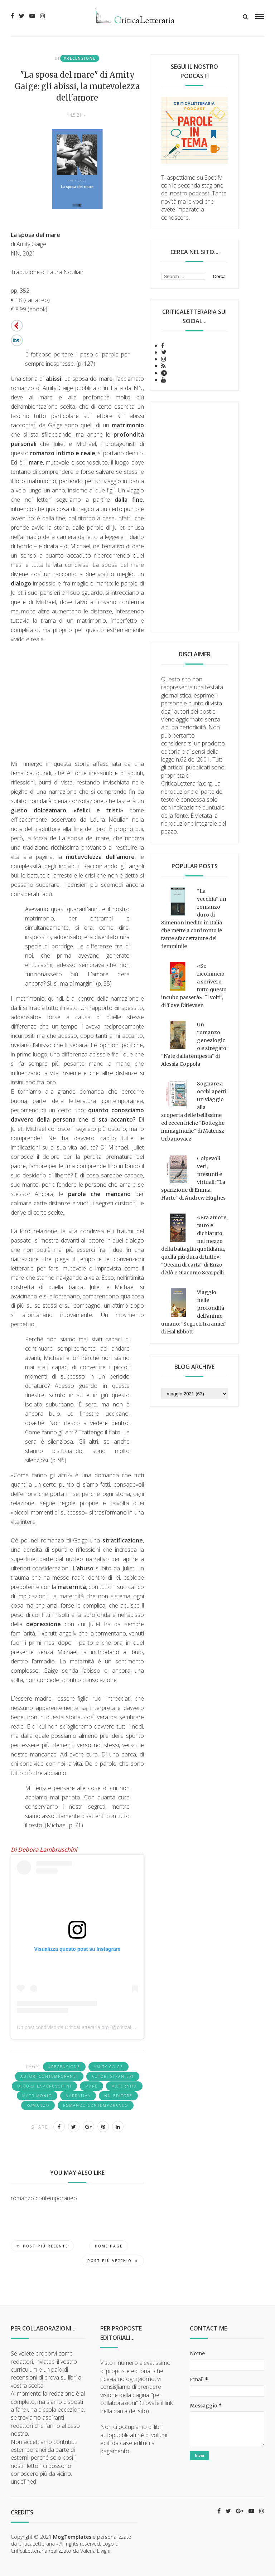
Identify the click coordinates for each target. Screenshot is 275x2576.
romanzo (37, 2105)
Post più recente (42, 2246)
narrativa (78, 2095)
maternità (124, 2086)
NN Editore (118, 2095)
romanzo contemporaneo (95, 2105)
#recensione (80, 58)
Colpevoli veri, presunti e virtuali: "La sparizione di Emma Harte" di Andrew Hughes (193, 1178)
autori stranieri (113, 2076)
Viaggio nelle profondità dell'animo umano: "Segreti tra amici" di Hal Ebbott (194, 1312)
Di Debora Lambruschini (44, 1849)
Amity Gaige (108, 2066)
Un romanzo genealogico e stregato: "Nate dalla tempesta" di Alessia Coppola (194, 1044)
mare (91, 2086)
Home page (108, 2246)
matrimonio (37, 2095)
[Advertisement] (194, 516)
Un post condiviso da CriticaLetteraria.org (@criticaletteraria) (84, 2027)
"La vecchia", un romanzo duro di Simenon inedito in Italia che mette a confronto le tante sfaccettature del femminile (193, 918)
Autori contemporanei (49, 2076)
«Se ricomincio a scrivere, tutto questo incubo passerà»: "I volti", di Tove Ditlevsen (194, 985)
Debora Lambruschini (44, 2086)
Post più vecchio (112, 2260)
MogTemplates (72, 2536)
